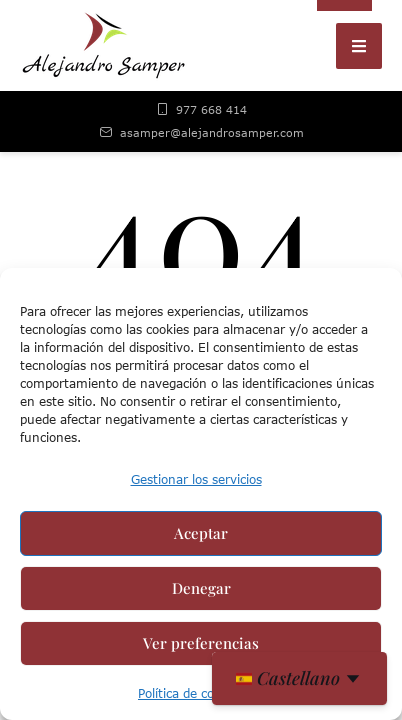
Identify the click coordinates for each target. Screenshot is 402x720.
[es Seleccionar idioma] (299, 678)
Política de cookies (191, 693)
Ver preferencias (201, 643)
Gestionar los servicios (196, 479)
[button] (359, 46)
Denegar (201, 588)
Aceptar (201, 533)
